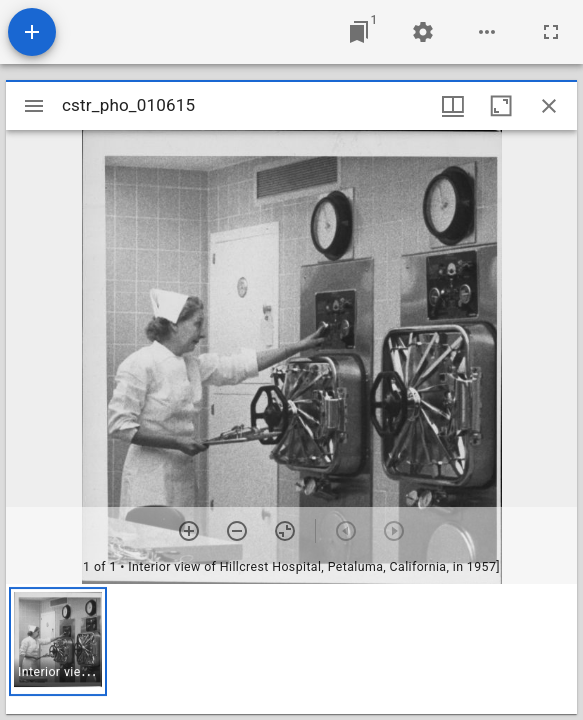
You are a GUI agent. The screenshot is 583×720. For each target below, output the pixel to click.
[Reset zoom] (285, 531)
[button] (58, 641)
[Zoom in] (189, 531)
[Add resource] (32, 32)
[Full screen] (551, 32)
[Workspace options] (487, 32)
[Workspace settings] (423, 32)
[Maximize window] (501, 106)
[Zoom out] (237, 531)
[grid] (291, 649)
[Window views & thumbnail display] (453, 106)
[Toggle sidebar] (34, 106)
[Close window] (549, 106)
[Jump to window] (359, 32)
